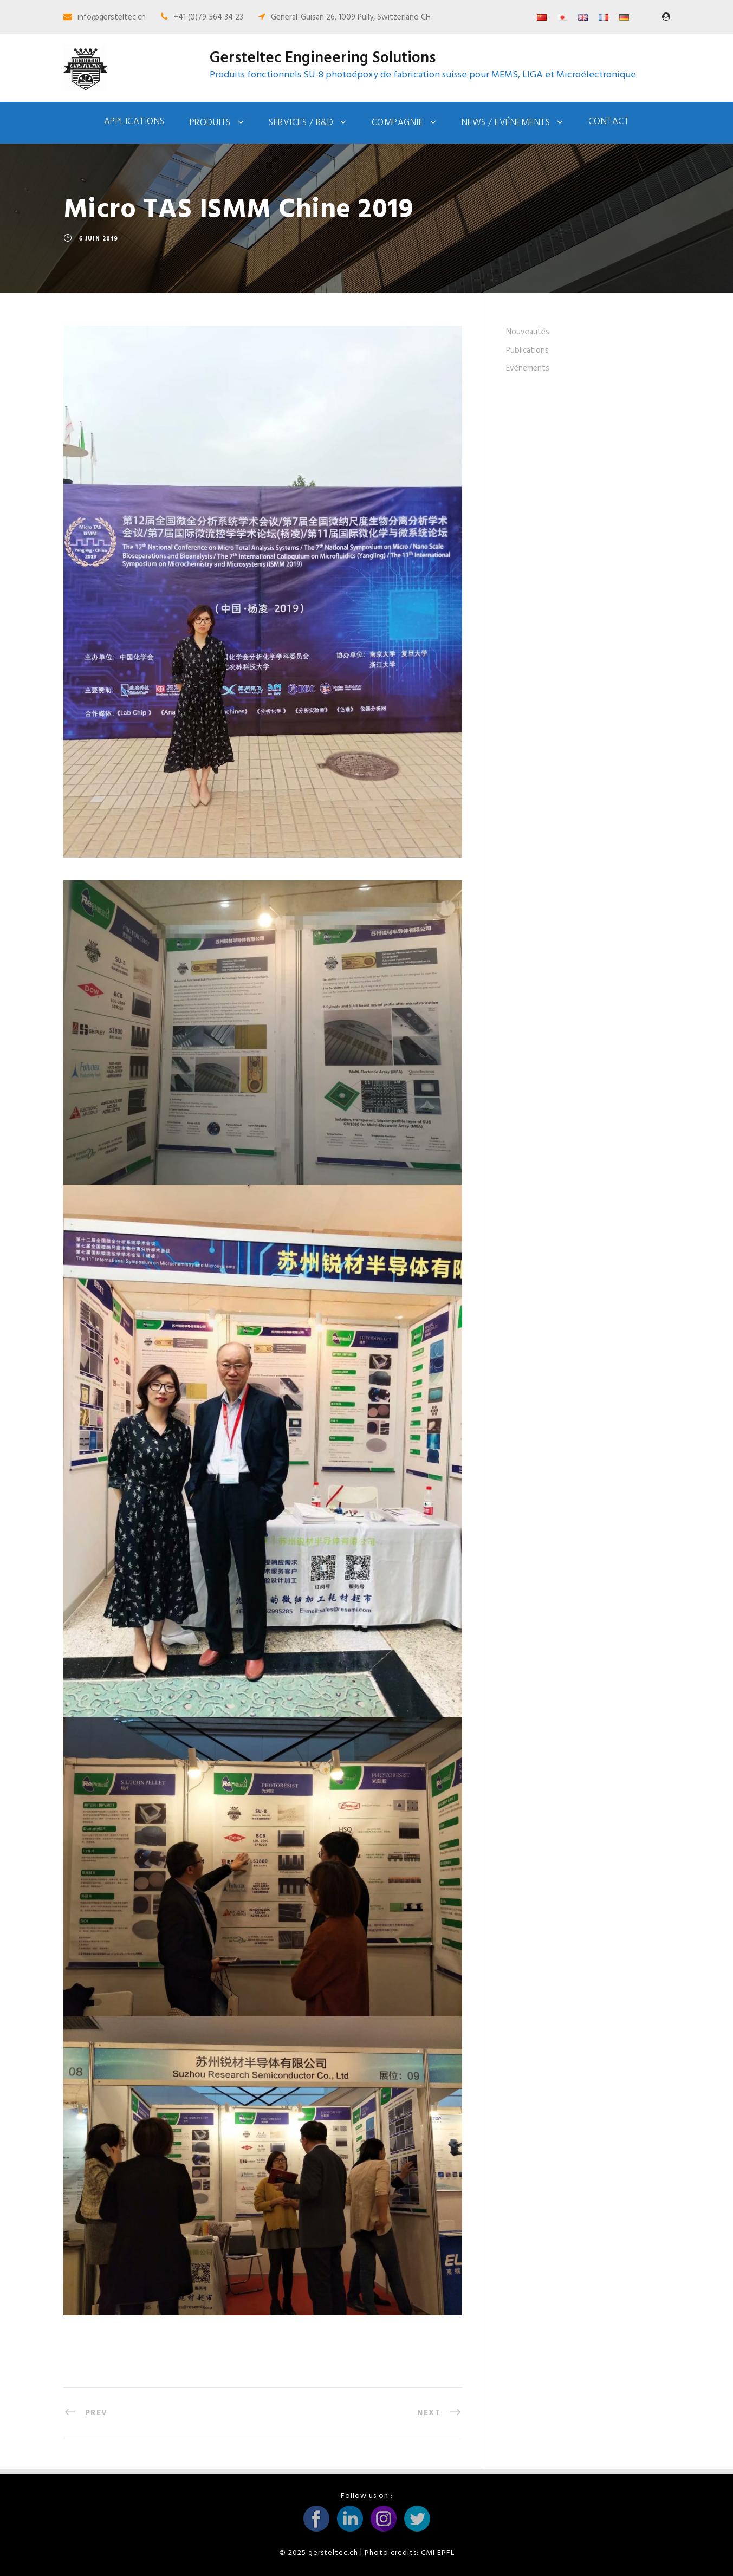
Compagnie (398, 122)
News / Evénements (506, 122)
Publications (527, 350)
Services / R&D (301, 122)
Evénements (527, 368)
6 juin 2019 (98, 239)
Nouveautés (527, 332)
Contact (609, 121)
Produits (210, 122)
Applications (134, 121)
